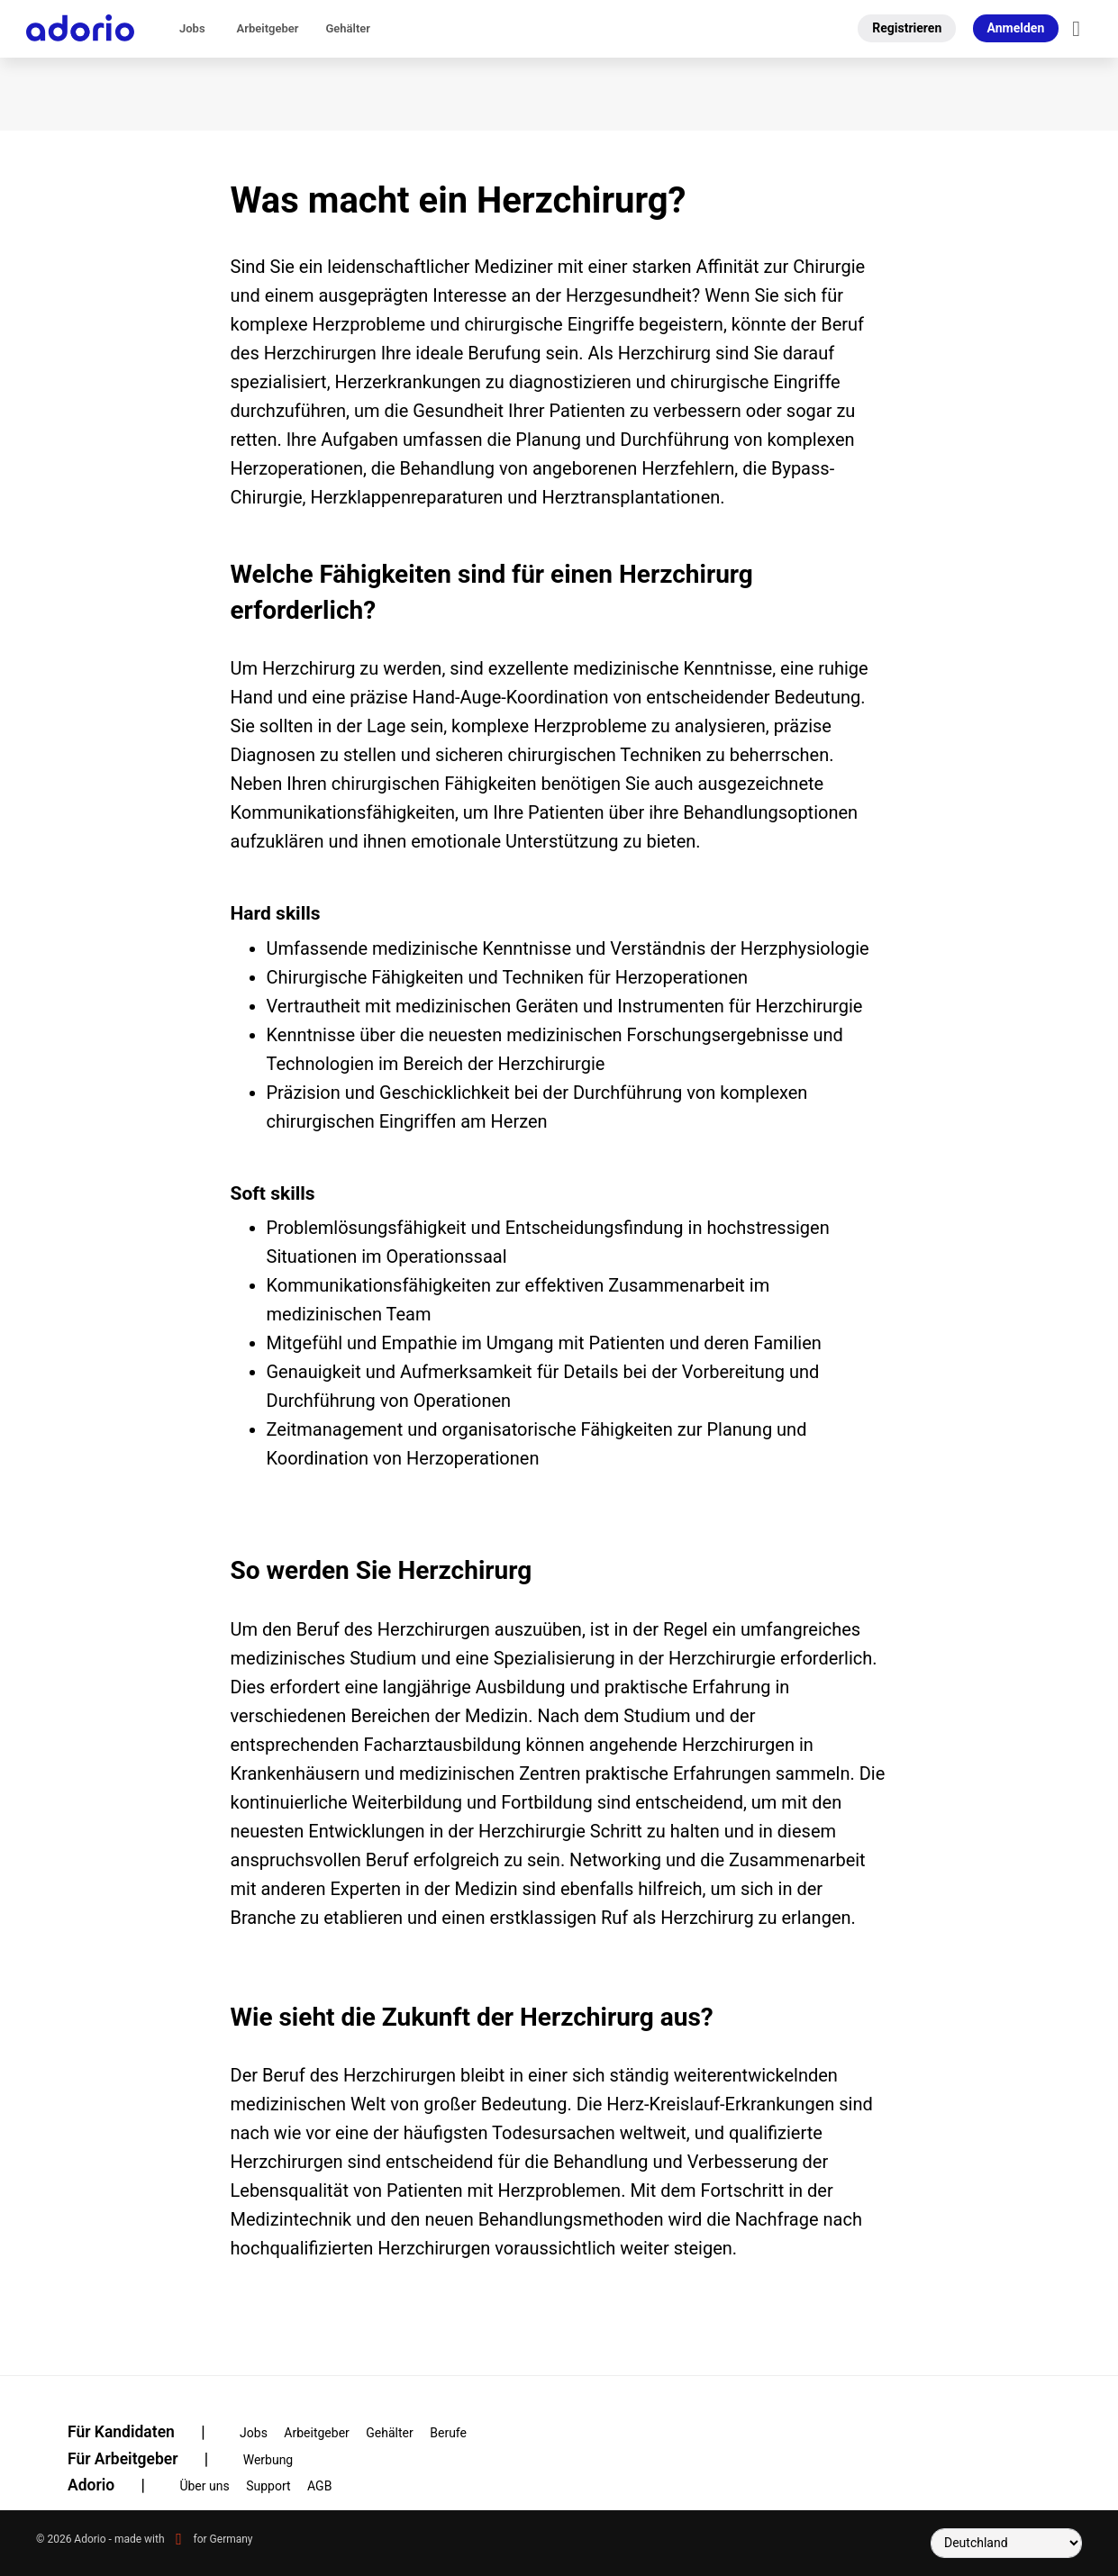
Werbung (268, 2460)
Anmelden (1016, 28)
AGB (319, 2486)
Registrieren (906, 28)
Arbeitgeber (268, 28)
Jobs (192, 28)
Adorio (118, 2485)
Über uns (204, 2486)
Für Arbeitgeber (149, 2459)
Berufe (448, 2433)
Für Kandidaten (148, 2432)
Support (268, 2486)
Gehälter (347, 28)
